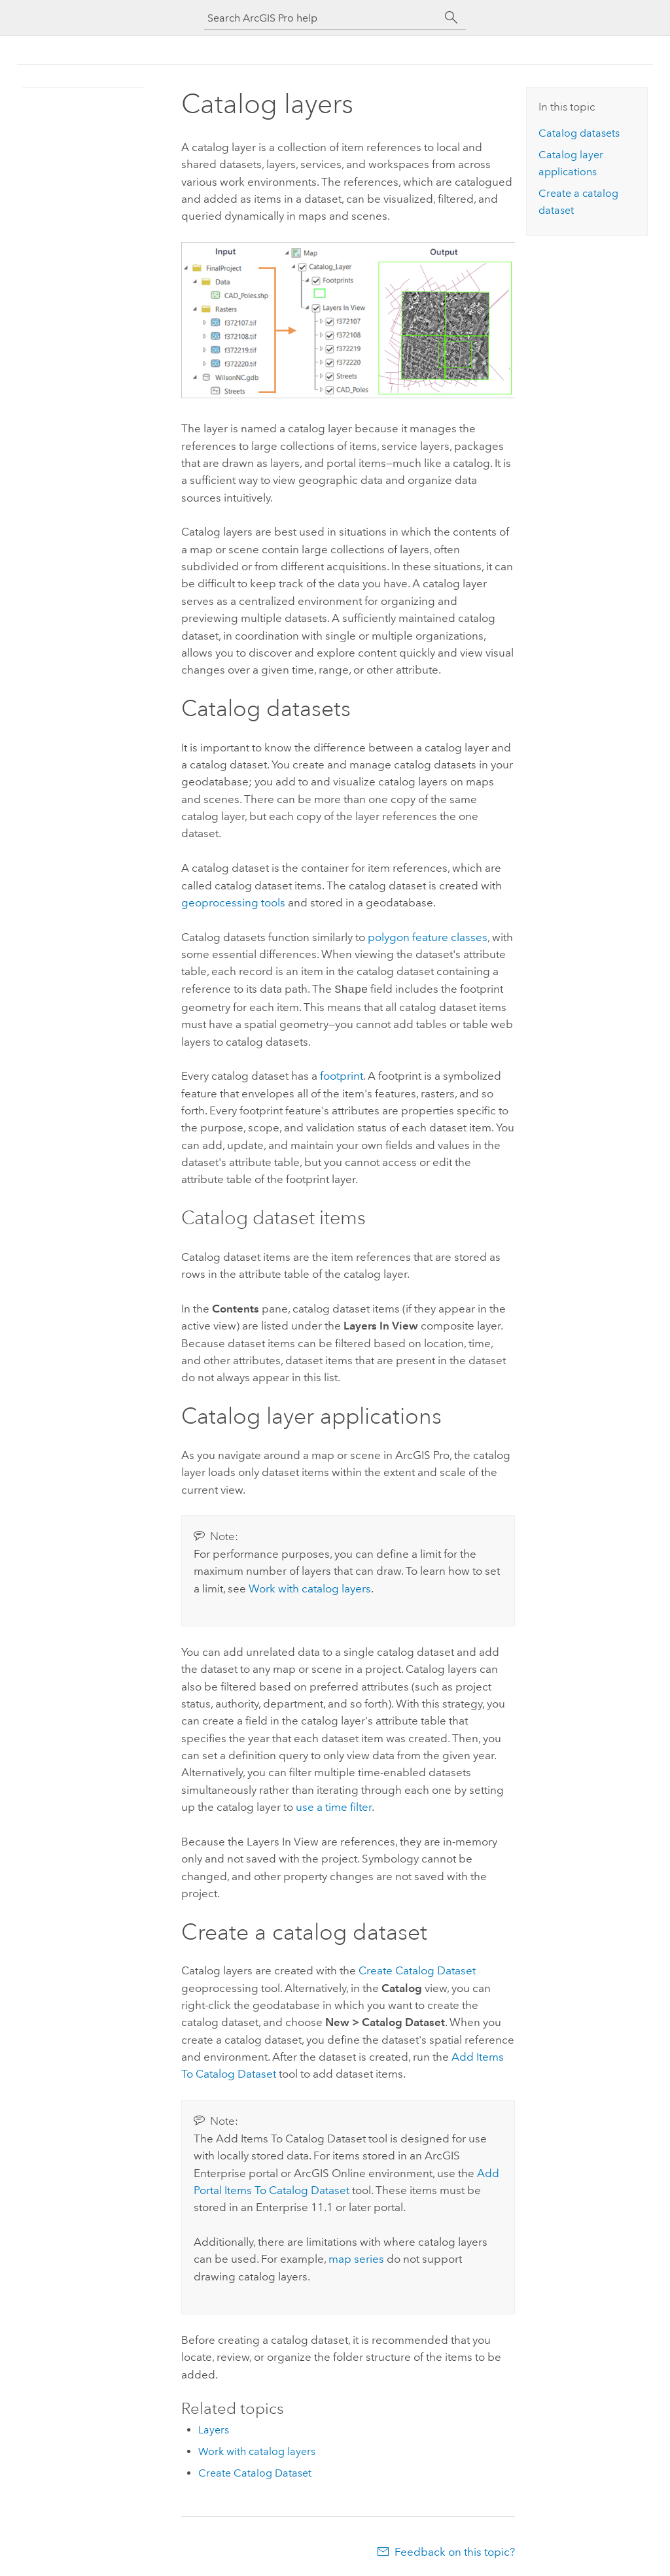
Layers (213, 2428)
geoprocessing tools (233, 902)
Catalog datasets (579, 133)
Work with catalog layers (310, 1587)
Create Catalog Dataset (417, 1969)
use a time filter (334, 1805)
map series (356, 2257)
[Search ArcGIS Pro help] (322, 18)
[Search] (451, 17)
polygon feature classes (427, 937)
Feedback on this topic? (455, 2550)
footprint (341, 1074)
